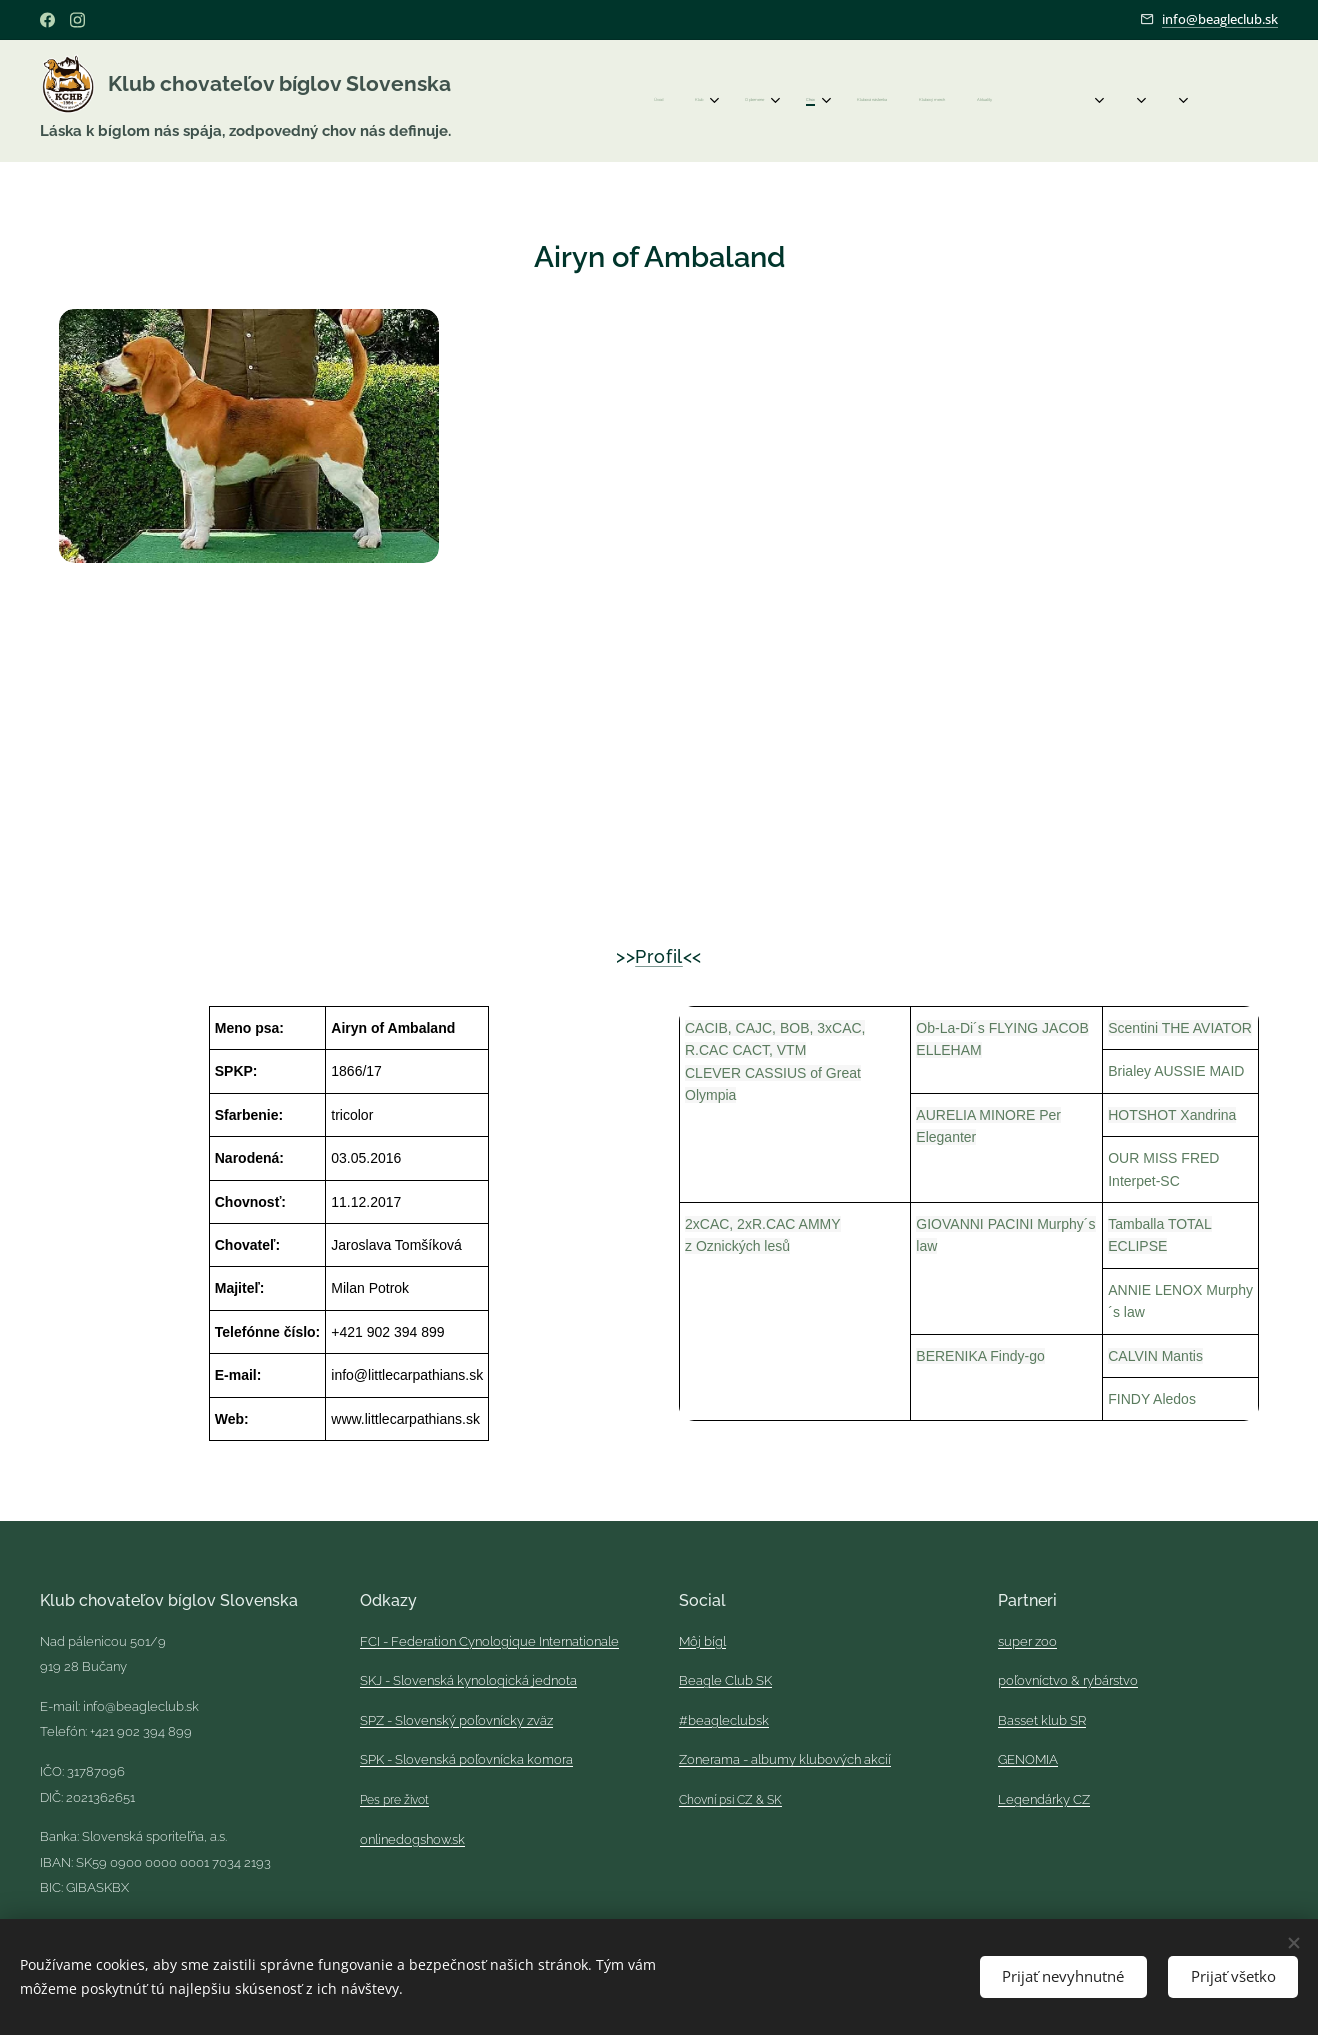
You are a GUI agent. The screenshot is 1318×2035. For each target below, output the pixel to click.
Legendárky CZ (1044, 1799)
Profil (659, 956)
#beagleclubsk (724, 1720)
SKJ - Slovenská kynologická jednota (468, 1680)
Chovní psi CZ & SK (730, 1800)
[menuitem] (775, 101)
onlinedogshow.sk (412, 1839)
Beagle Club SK (725, 1680)
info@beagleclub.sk (1220, 19)
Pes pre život (394, 1800)
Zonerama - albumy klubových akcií (785, 1760)
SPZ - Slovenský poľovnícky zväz (456, 1720)
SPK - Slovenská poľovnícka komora (466, 1760)
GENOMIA (1028, 1760)
